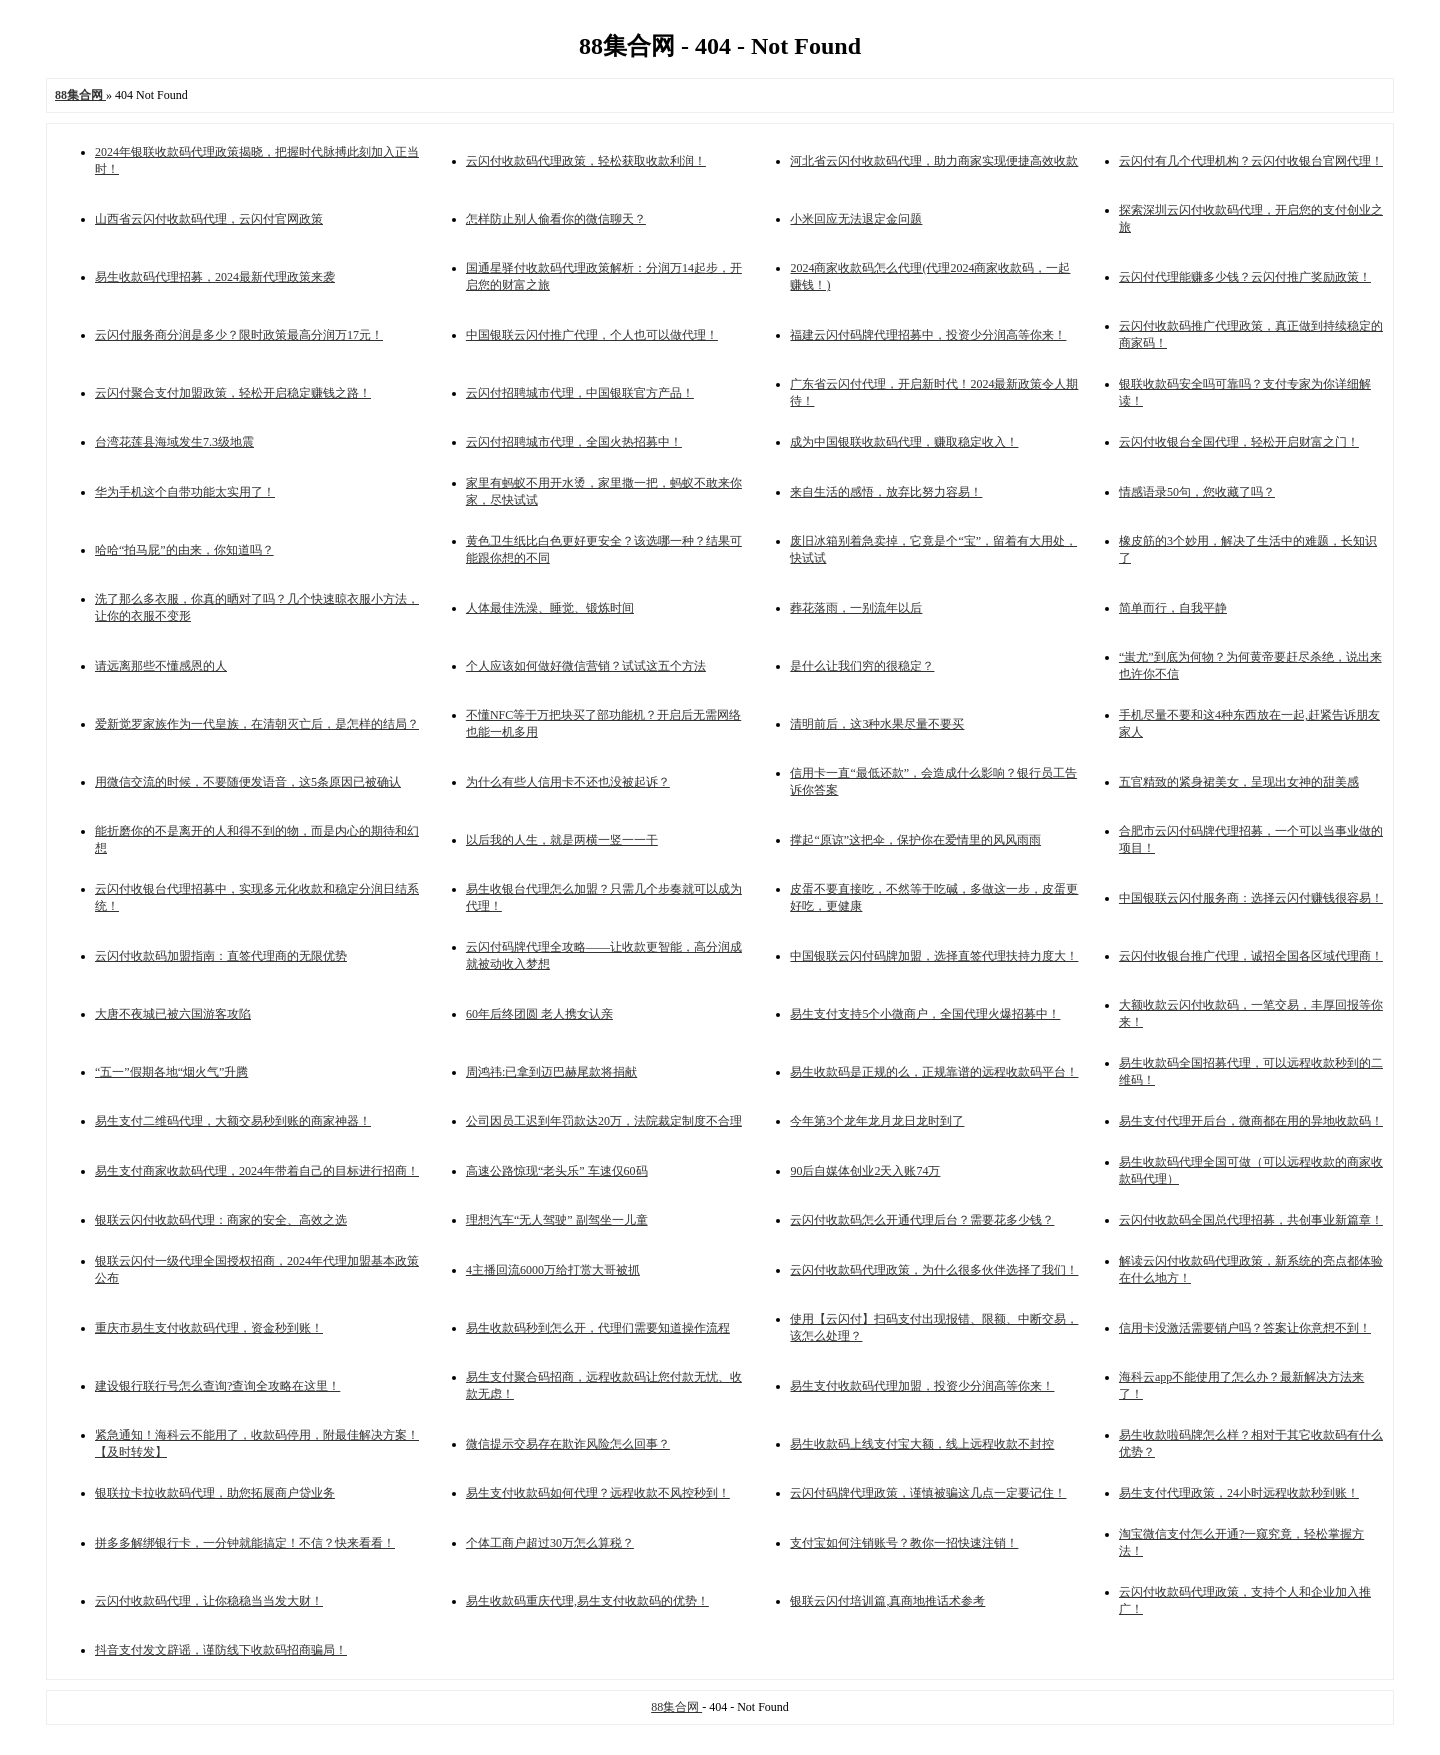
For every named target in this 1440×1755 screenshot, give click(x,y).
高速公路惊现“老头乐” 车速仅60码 (557, 1171)
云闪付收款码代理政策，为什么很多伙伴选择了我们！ (934, 1270)
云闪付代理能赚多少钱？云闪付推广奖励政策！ (1245, 277)
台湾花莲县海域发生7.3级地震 (174, 442)
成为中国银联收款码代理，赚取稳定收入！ (904, 442)
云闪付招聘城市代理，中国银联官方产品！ (580, 393)
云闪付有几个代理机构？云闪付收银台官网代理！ (1251, 161)
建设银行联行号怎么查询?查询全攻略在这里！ (217, 1386)
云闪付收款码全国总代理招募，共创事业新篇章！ (1251, 1220)
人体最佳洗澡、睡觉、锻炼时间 (550, 608)
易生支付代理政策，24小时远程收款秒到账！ (1239, 1493)
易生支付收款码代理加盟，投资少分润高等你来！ (922, 1386)
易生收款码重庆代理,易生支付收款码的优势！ (587, 1601)
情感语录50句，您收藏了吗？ (1197, 492)
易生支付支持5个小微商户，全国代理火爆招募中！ (925, 1014)
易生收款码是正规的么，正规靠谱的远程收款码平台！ (934, 1072)
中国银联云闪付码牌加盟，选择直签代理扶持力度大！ (934, 956)
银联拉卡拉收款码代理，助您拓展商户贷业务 (215, 1493)
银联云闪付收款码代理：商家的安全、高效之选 (221, 1220)
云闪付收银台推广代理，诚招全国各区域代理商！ (1251, 956)
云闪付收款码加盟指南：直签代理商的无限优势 (221, 956)
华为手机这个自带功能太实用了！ (185, 492)
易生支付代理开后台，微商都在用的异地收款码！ (1251, 1121)
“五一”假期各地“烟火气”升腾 (171, 1072)
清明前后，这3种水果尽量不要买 (877, 724)
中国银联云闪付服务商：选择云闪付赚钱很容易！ (1251, 898)
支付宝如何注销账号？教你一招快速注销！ (904, 1543)
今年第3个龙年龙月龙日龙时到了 (877, 1121)
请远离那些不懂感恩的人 (161, 666)
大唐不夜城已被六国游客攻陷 (173, 1014)
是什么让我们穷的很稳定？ (862, 666)
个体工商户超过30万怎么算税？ (550, 1543)
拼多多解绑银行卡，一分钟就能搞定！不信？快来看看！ (245, 1543)
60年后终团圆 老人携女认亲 (539, 1014)
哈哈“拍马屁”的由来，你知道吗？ (184, 550)
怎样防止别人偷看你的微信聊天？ (556, 219)
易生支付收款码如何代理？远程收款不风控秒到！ (598, 1493)
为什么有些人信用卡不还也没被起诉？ (568, 782)
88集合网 (676, 1707)
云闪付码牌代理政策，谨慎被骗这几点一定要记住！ (928, 1493)
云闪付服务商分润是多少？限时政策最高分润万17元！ (239, 335)
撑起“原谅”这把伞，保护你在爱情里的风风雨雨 (915, 840)
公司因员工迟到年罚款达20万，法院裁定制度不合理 (604, 1121)
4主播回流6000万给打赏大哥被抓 (553, 1270)
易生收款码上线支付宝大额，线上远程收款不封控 (922, 1444)
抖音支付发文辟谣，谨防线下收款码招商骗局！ (221, 1650)
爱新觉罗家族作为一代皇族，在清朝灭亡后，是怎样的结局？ (257, 724)
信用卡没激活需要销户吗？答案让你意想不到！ (1245, 1328)
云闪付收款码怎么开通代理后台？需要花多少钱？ (922, 1220)
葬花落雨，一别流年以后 (856, 608)
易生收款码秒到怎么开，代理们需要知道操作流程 (598, 1328)
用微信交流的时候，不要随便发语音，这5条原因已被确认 (248, 782)
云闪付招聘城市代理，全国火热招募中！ (574, 442)
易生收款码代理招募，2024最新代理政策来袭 (215, 277)
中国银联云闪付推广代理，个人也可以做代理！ (592, 335)
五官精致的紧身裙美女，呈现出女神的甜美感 (1239, 782)
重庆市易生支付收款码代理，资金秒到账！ (209, 1328)
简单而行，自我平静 (1173, 608)
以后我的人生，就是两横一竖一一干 (562, 840)
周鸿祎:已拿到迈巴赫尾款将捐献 (551, 1072)
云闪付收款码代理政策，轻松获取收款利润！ (586, 161)
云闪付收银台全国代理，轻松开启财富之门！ (1239, 442)
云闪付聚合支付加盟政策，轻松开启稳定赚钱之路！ (233, 393)
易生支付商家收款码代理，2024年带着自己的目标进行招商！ (257, 1171)
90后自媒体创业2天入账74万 (865, 1171)
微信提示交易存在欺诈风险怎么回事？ (568, 1444)
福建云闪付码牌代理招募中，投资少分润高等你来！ (928, 335)
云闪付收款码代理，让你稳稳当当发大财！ (209, 1601)
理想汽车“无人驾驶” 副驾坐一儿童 (557, 1220)
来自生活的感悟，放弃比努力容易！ (886, 492)
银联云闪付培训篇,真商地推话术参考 (887, 1601)
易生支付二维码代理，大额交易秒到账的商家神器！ (233, 1121)
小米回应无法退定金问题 (856, 219)
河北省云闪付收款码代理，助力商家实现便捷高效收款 (934, 161)
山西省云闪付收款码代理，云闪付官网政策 (209, 219)
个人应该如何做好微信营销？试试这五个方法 (586, 666)
